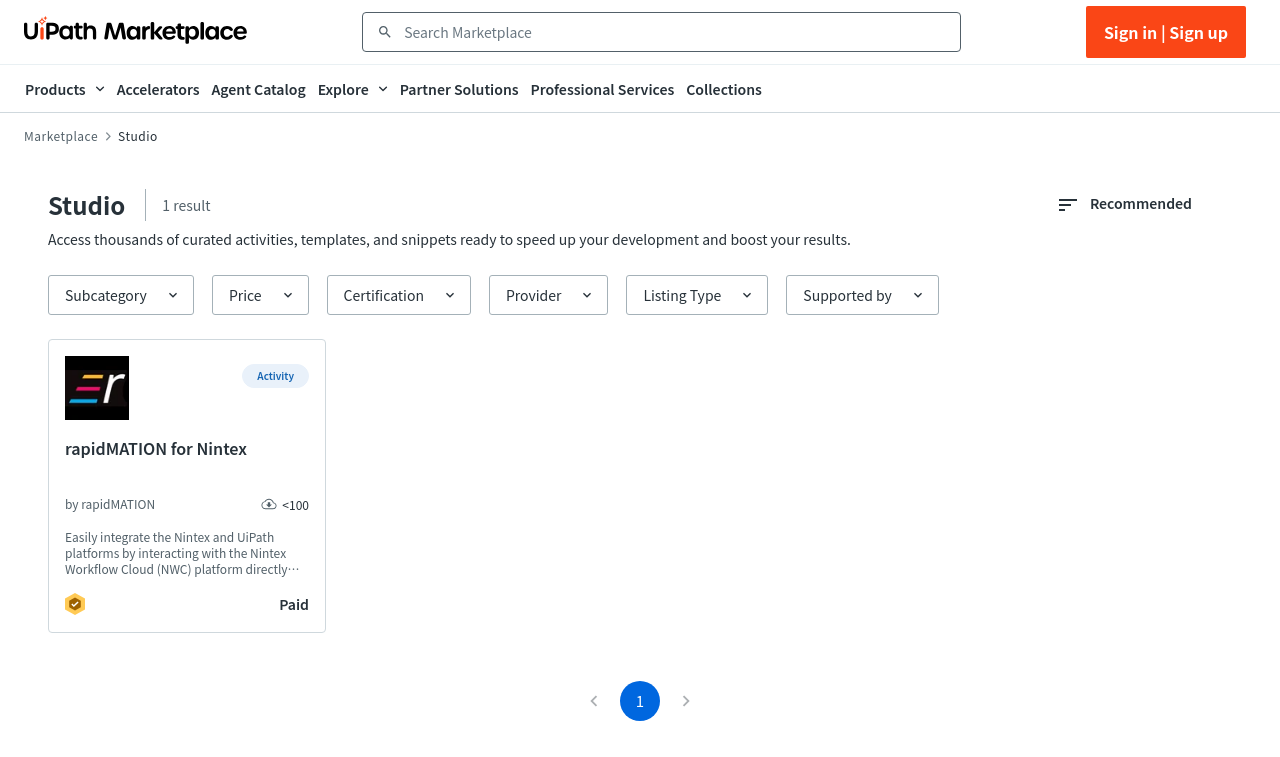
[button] (121, 295)
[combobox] (675, 32)
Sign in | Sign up (1166, 32)
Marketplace (61, 136)
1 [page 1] (640, 700)
